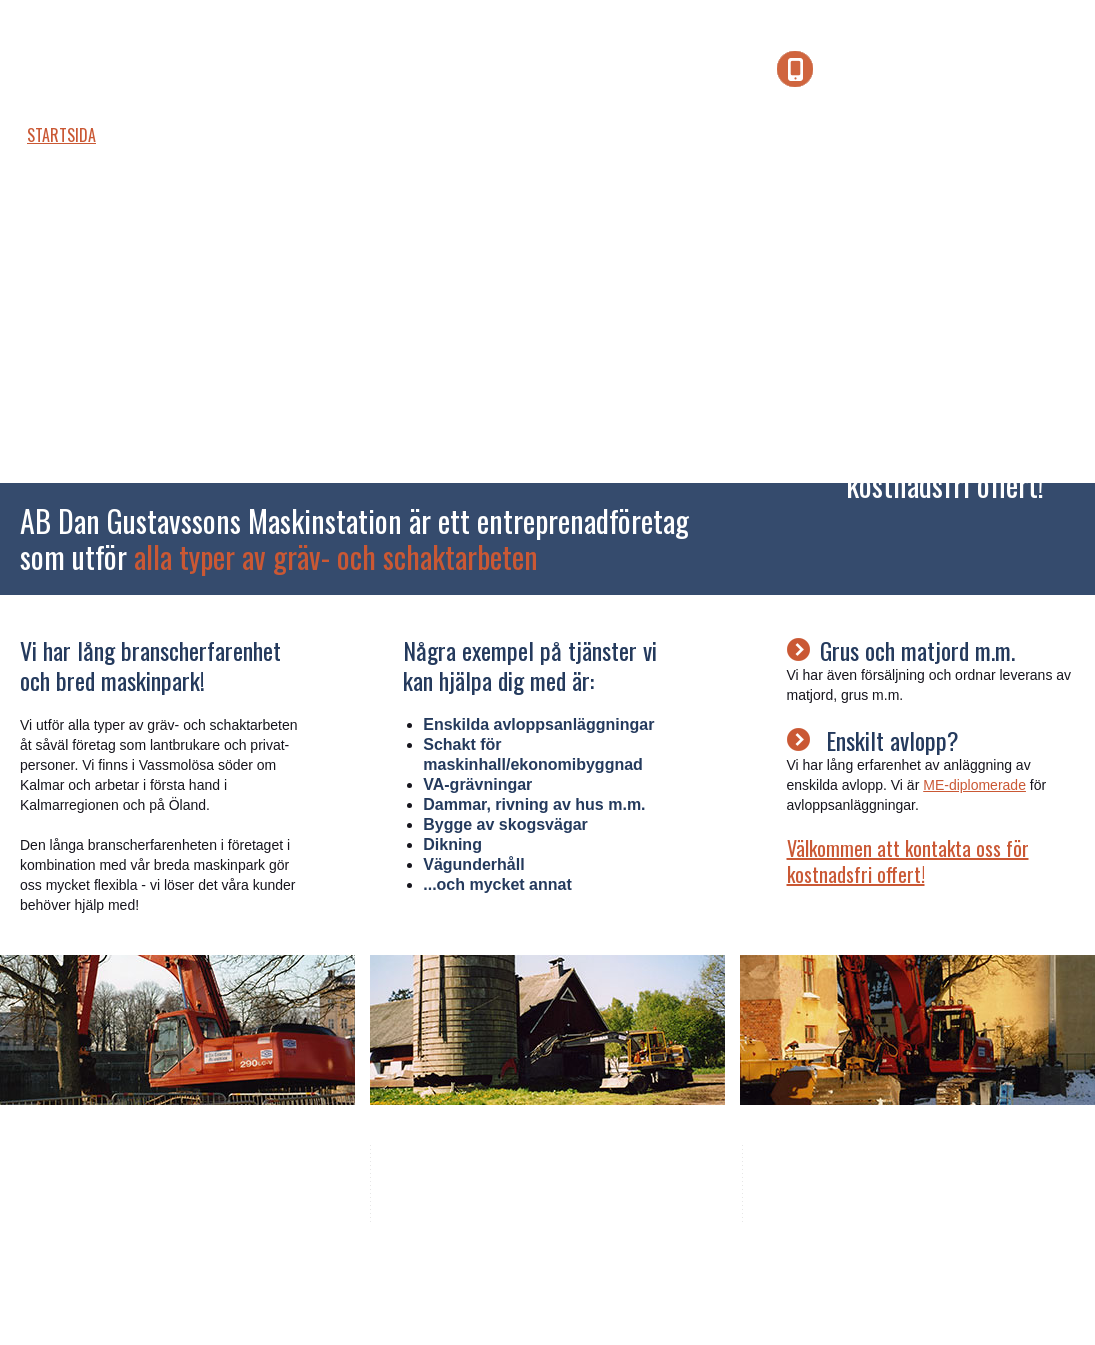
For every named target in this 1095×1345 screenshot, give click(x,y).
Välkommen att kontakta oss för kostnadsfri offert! (908, 861)
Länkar (554, 135)
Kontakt (653, 135)
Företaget (177, 135)
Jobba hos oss (434, 135)
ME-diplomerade (974, 785)
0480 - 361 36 (510, 1178)
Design (379, 1269)
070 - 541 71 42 (951, 71)
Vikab (327, 1269)
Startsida (61, 135)
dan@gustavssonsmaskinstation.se (568, 1200)
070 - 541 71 (609, 1178)
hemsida (444, 1269)
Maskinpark (298, 135)
